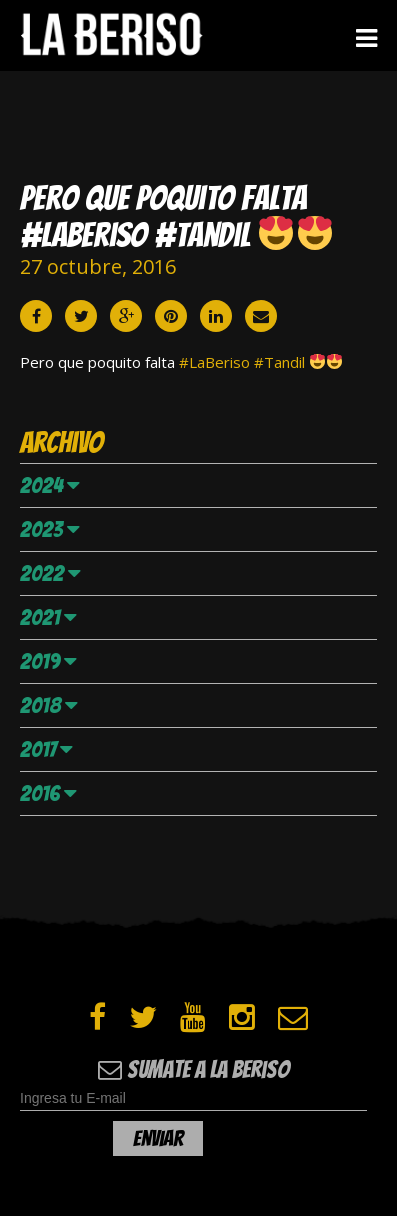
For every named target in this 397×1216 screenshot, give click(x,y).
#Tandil (279, 362)
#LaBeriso (214, 362)
